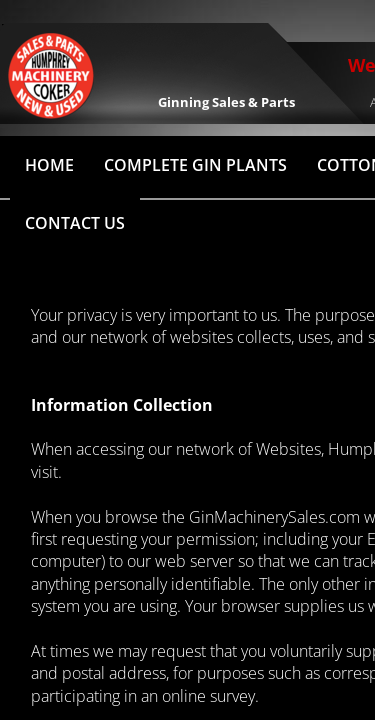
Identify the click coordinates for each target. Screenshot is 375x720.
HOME (49, 165)
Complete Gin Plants (195, 165)
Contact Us (75, 223)
